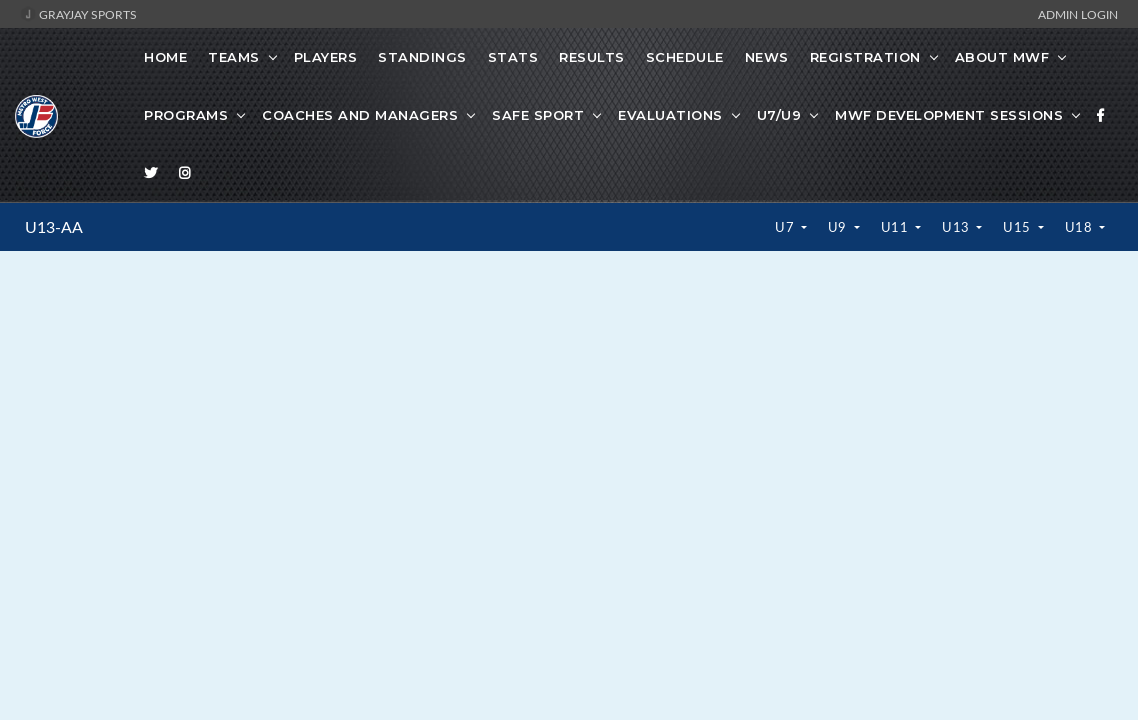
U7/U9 (779, 115)
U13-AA (54, 227)
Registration (865, 57)
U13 (957, 227)
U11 (896, 227)
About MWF (1002, 57)
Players (326, 57)
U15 (1018, 227)
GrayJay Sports (78, 14)
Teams (234, 57)
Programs (186, 115)
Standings (422, 57)
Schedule (685, 57)
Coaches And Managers (360, 115)
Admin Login (1078, 14)
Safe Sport (538, 115)
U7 (786, 227)
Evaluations (670, 115)
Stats (513, 57)
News (767, 57)
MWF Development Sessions (949, 115)
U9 (839, 227)
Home (165, 57)
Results (592, 57)
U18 (1080, 227)
